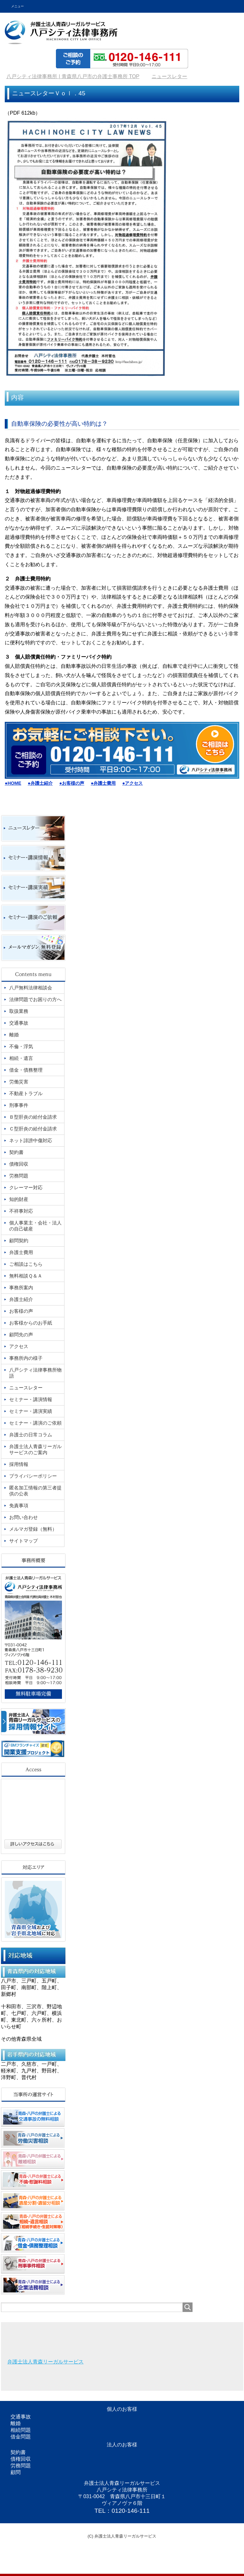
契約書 (18, 2452)
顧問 (15, 2472)
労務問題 (20, 2465)
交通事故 (20, 2416)
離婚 (15, 2423)
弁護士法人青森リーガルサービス (45, 2361)
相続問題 (20, 2430)
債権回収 (20, 2459)
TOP (72, 76)
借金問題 (20, 2436)
